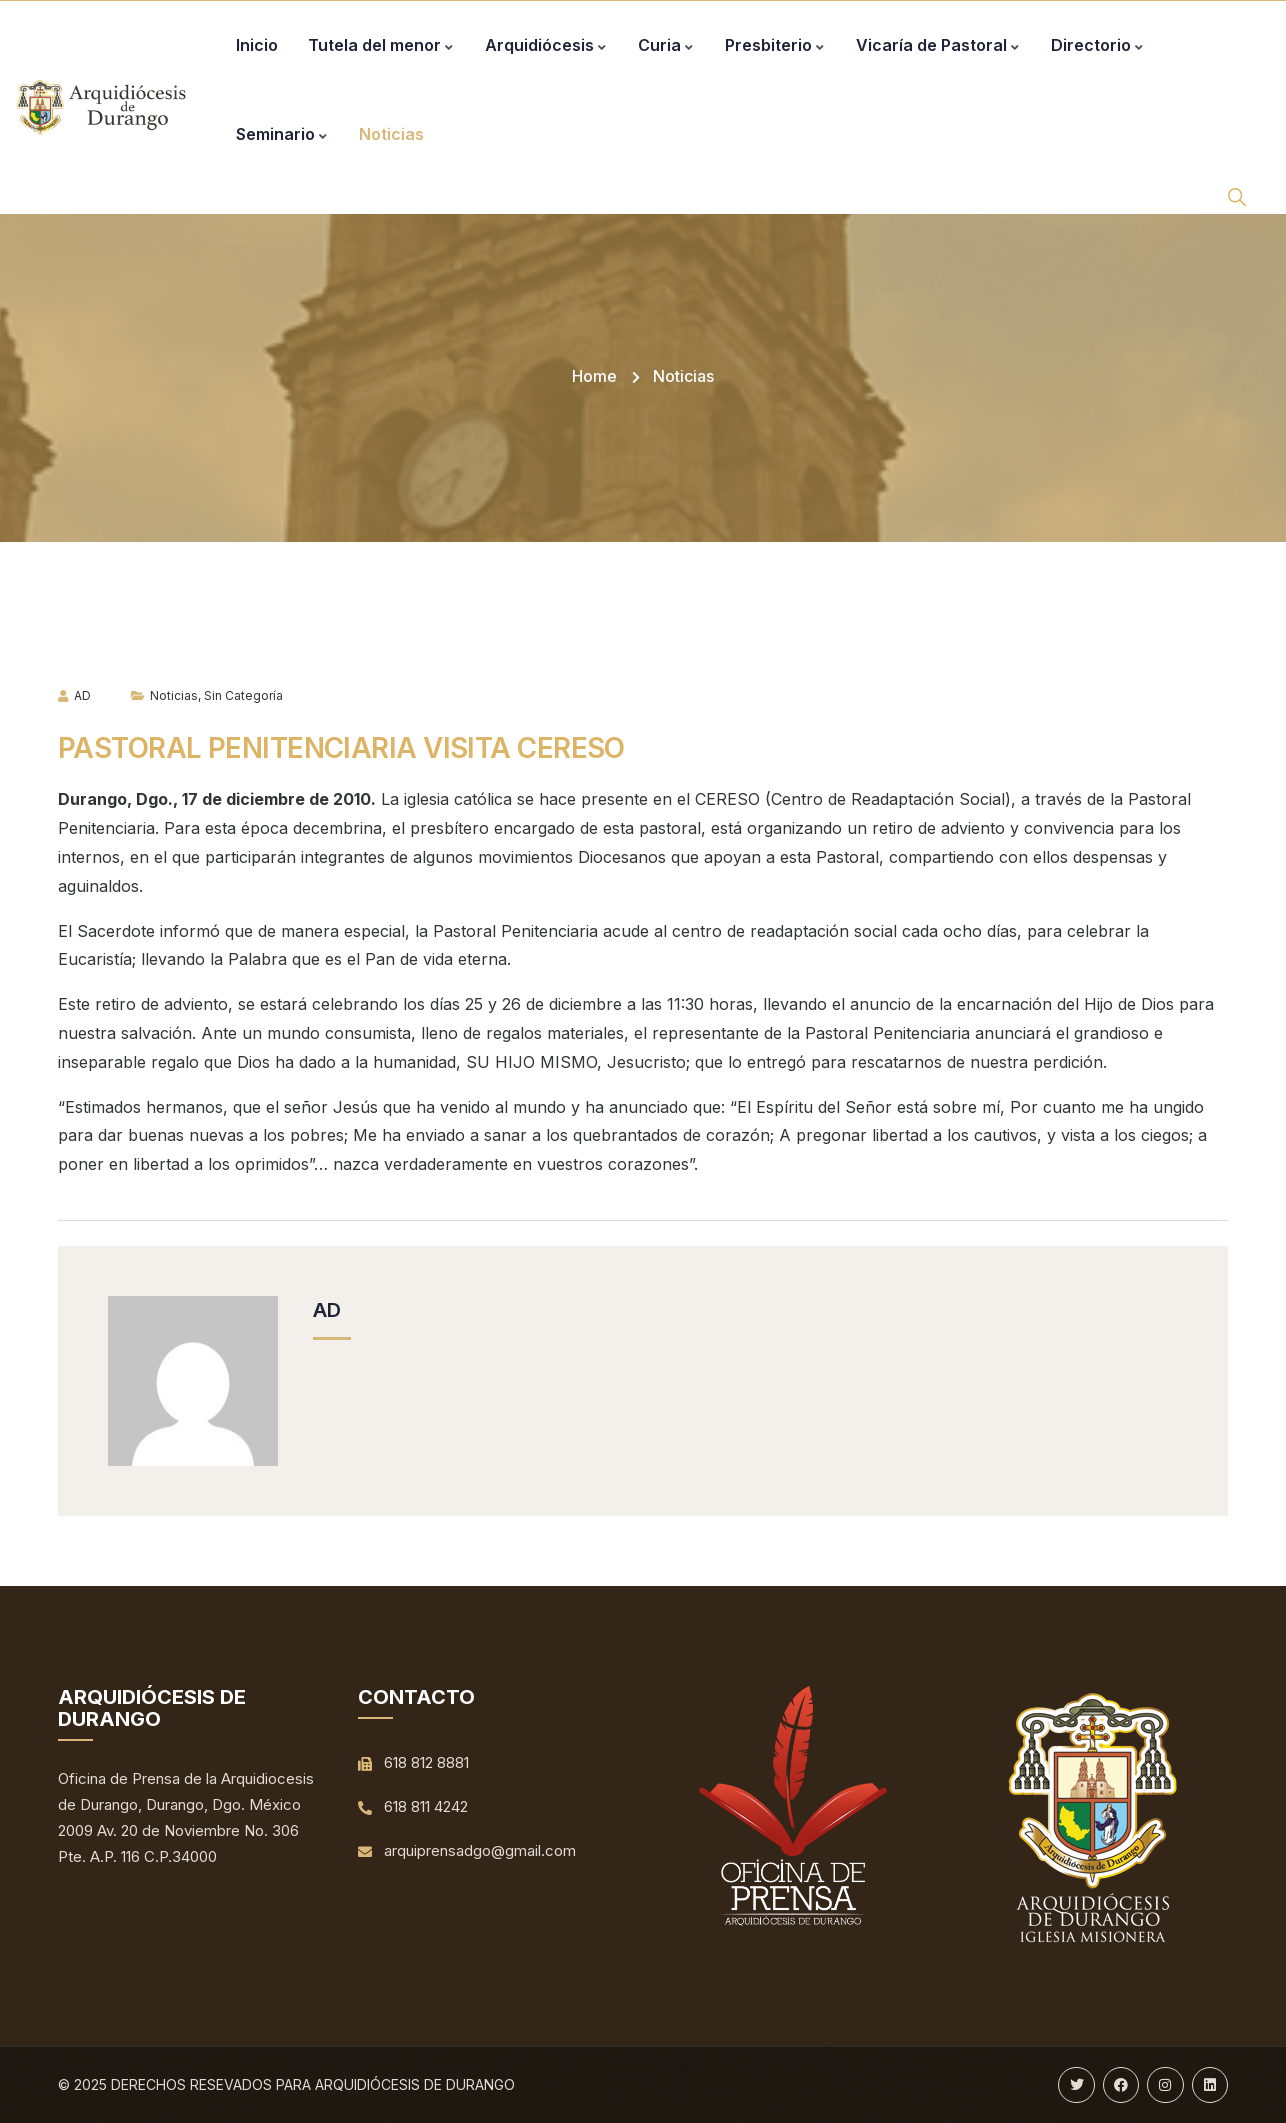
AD (74, 695)
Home (594, 376)
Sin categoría (243, 695)
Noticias (683, 376)
